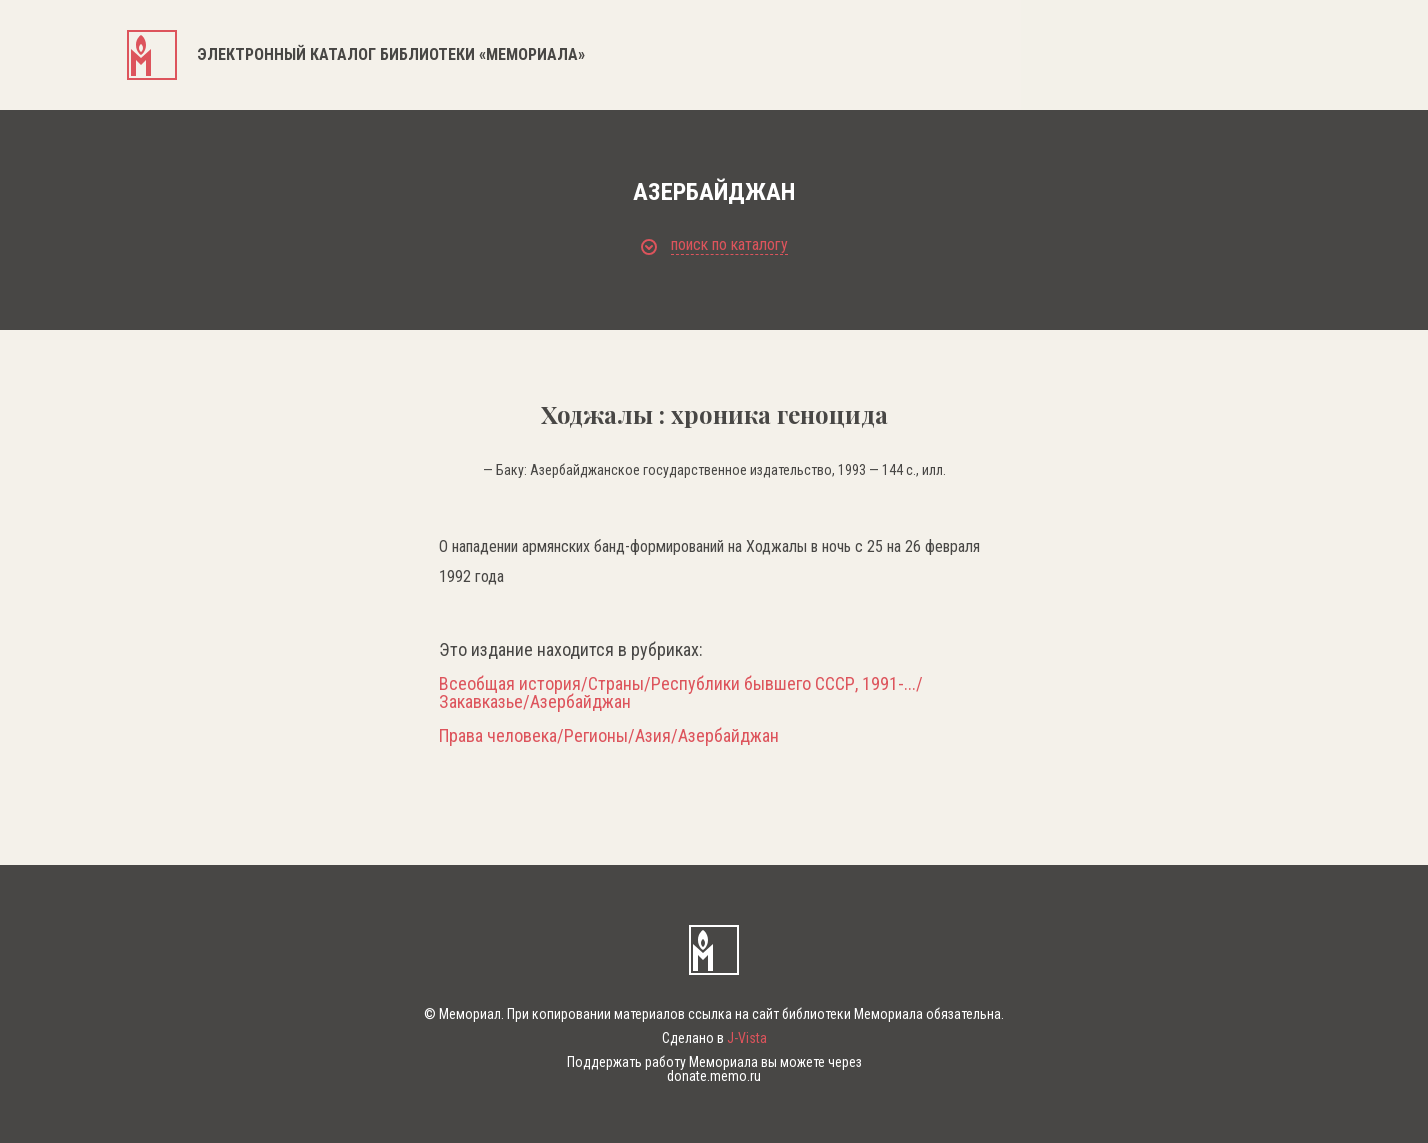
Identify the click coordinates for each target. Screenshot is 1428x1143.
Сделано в (714, 1038)
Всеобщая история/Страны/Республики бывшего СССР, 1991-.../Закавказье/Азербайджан (681, 693)
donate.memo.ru (714, 1076)
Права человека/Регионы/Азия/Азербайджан (609, 736)
